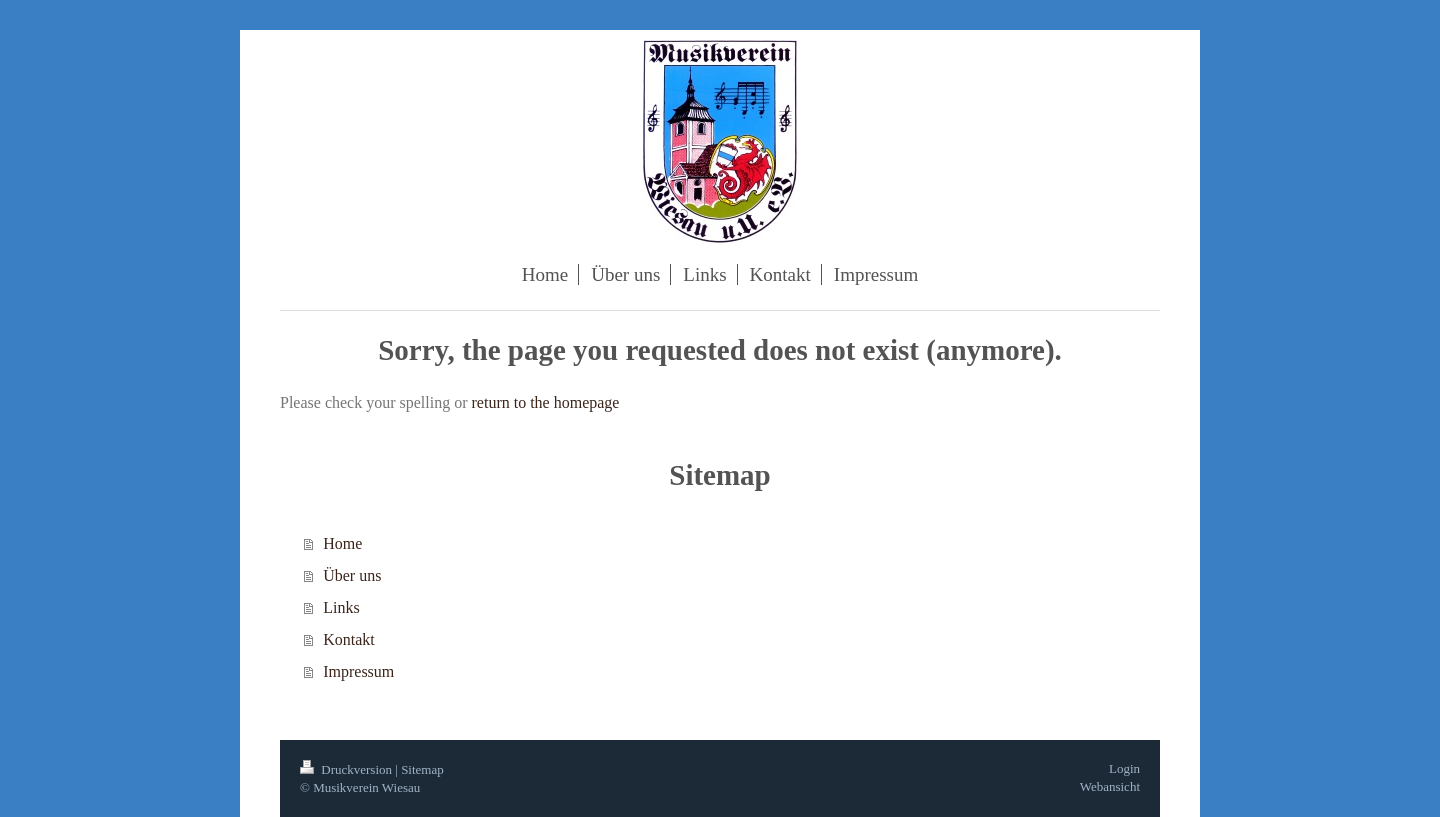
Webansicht (1110, 786)
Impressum (358, 671)
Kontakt (349, 639)
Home (342, 543)
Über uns (352, 575)
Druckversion (347, 769)
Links (341, 607)
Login (1124, 768)
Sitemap (422, 769)
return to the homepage (546, 402)
